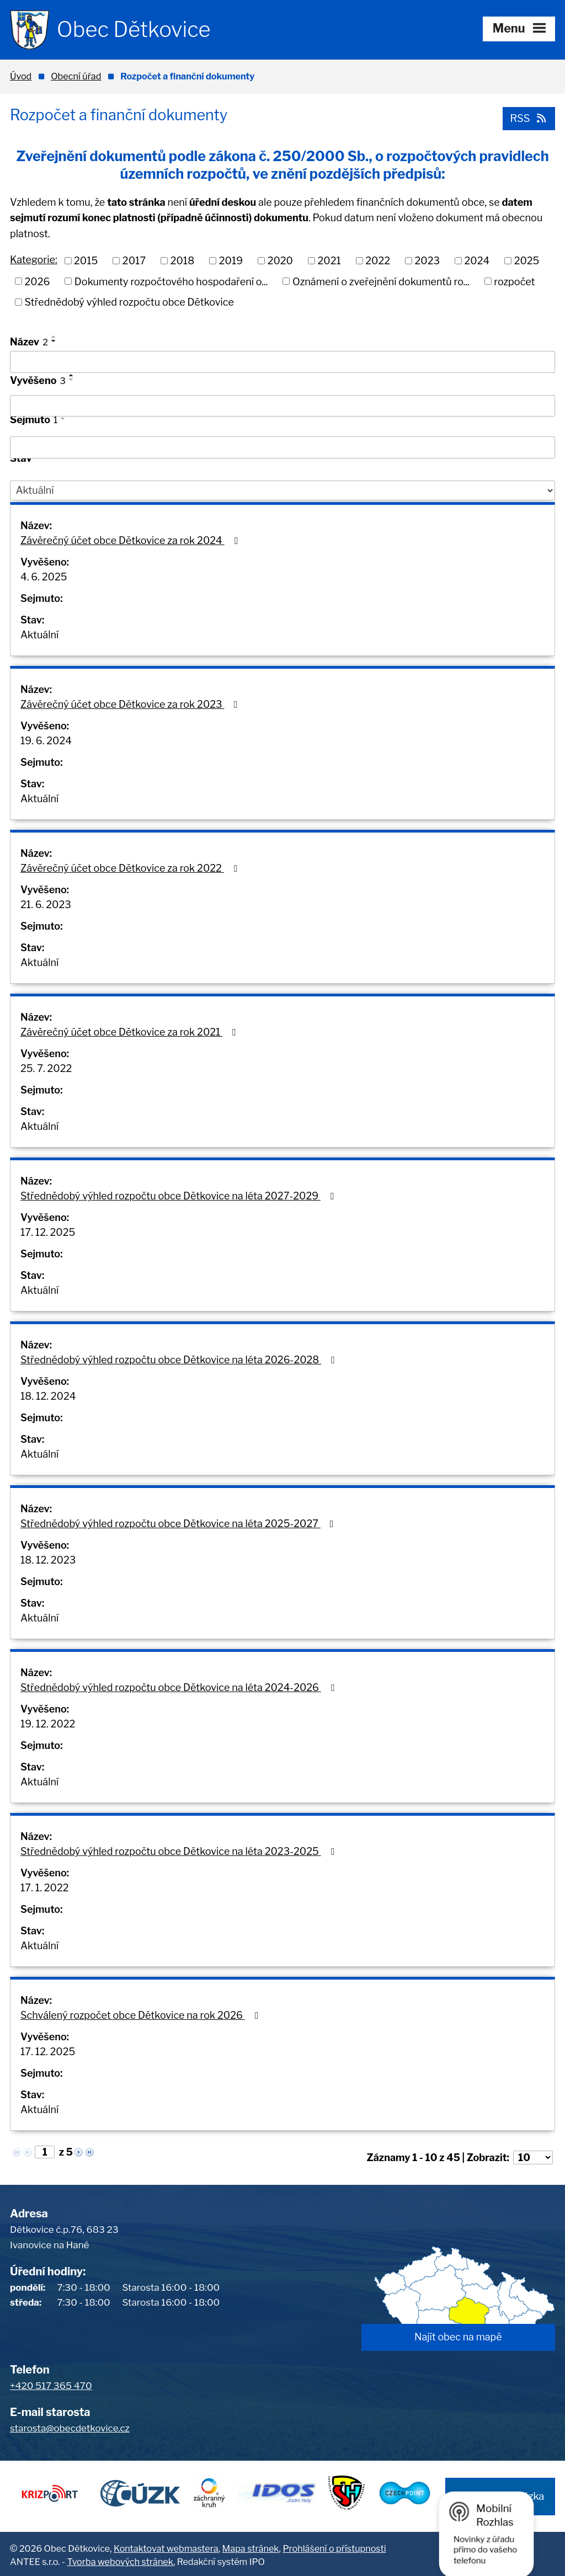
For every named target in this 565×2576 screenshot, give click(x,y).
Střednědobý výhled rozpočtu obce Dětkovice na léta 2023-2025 (179, 1851)
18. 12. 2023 (48, 1560)
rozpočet (514, 281)
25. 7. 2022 (46, 1068)
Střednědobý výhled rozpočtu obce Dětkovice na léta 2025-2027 (179, 1523)
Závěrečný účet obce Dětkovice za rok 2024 (131, 540)
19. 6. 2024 (46, 740)
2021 (328, 260)
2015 (86, 260)
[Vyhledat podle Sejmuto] (282, 447)
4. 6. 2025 (43, 577)
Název (29, 342)
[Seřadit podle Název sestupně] (54, 341)
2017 (134, 260)
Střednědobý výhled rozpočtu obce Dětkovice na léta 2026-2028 (179, 1360)
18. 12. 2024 (48, 1396)
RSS (528, 117)
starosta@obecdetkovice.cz (70, 2428)
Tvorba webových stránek (120, 2558)
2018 (182, 260)
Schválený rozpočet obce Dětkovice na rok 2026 (141, 2015)
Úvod (20, 76)
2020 (280, 260)
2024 (477, 260)
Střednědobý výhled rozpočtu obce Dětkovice (129, 302)
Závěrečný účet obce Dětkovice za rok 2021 (130, 1032)
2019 (231, 260)
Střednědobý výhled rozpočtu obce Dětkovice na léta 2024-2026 (179, 1687)
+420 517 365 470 (51, 2385)
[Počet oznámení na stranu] (533, 2157)
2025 (527, 260)
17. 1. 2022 (44, 1888)
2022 (377, 260)
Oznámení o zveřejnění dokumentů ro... (381, 281)
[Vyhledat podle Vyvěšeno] (282, 405)
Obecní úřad (76, 76)
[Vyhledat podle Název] (282, 362)
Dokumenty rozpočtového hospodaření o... (171, 281)
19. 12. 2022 (47, 1724)
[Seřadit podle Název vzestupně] (54, 336)
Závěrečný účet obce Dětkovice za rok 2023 (131, 704)
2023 (427, 260)
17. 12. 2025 (47, 1232)
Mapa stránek (250, 2545)
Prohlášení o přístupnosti (334, 2545)
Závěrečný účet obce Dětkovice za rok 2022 (130, 868)
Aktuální (39, 635)
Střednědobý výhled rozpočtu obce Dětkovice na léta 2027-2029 (179, 1196)
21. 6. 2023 (45, 904)
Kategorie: (33, 259)
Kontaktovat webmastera (166, 2545)
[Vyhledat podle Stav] (282, 490)
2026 (37, 281)
